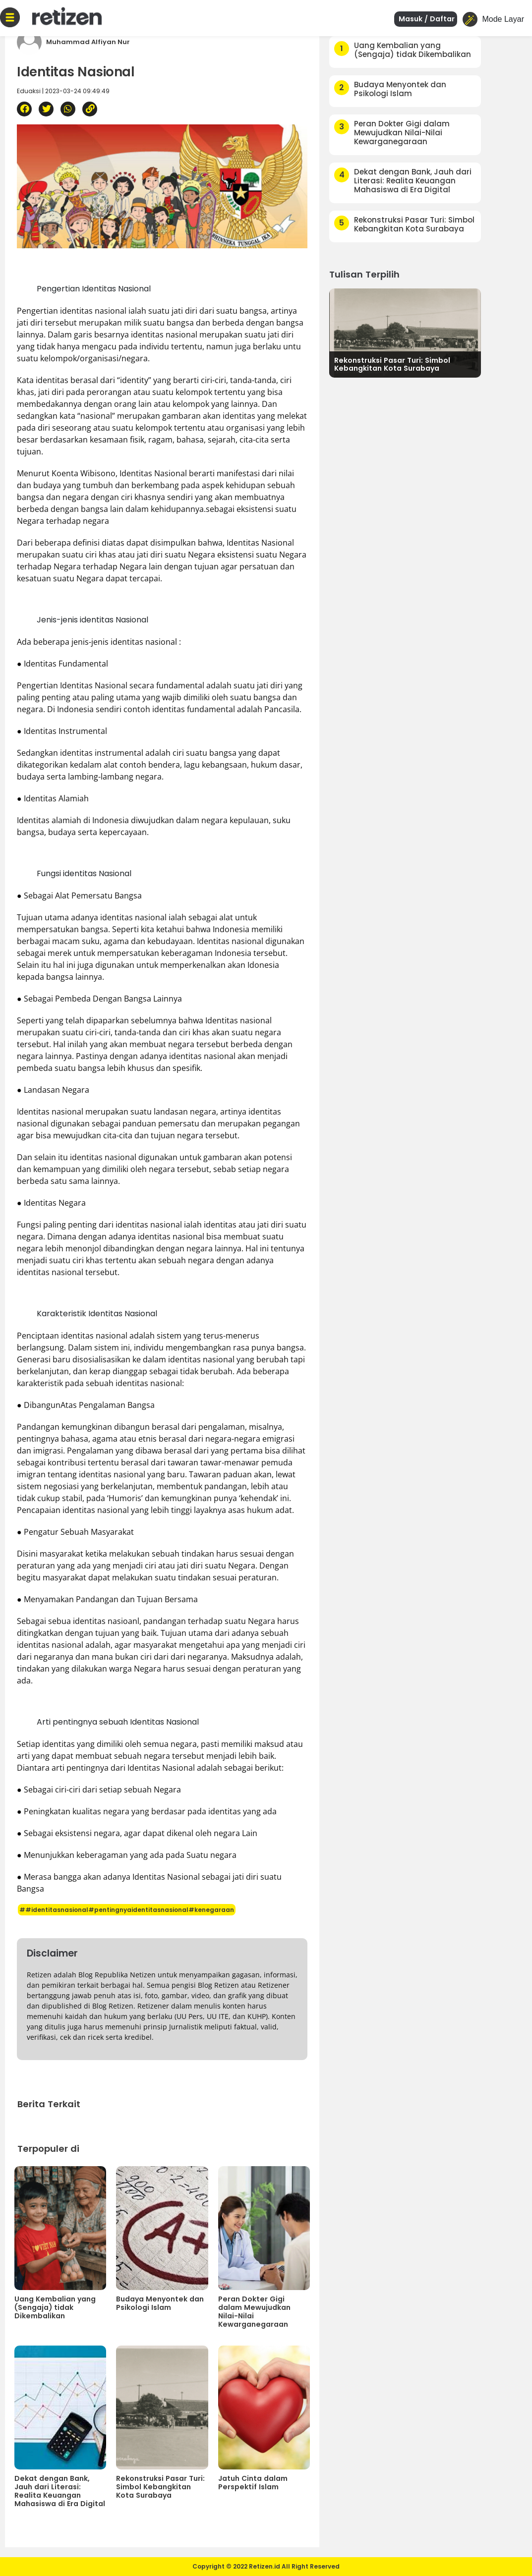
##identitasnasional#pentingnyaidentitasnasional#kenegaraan (126, 1909)
